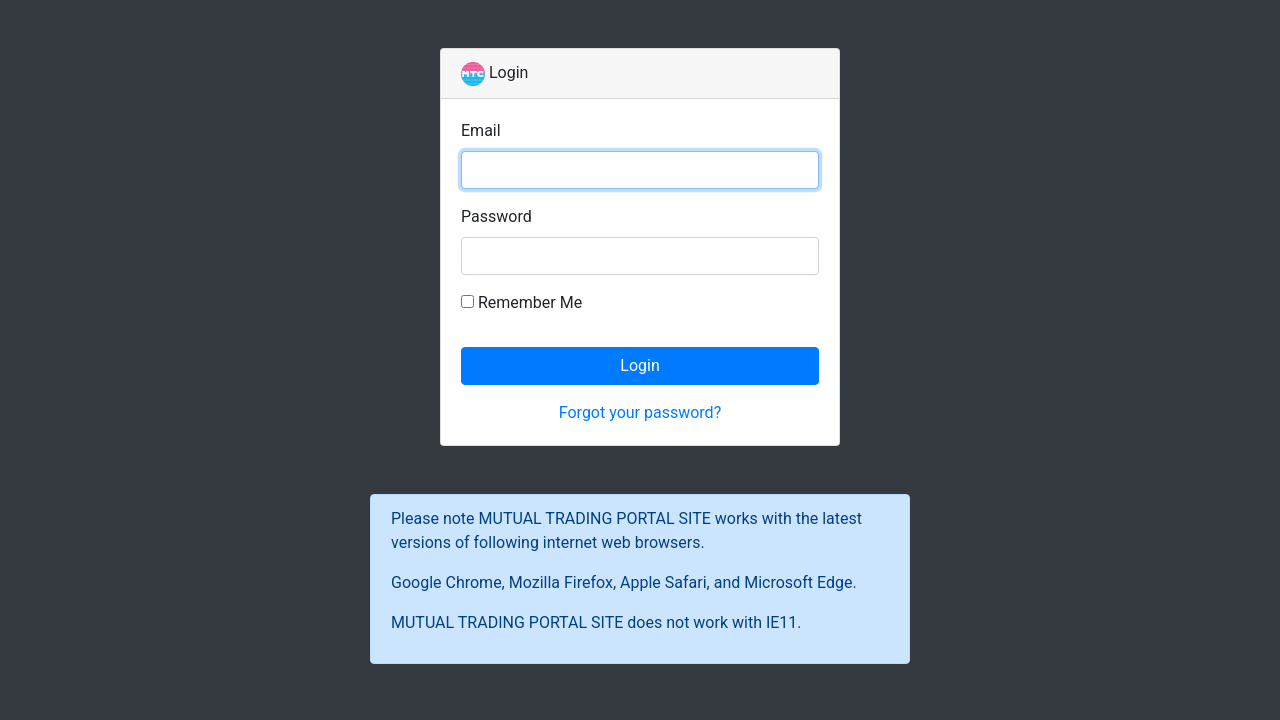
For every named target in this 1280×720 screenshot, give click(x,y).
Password (496, 216)
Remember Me (530, 302)
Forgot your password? (640, 412)
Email (481, 130)
